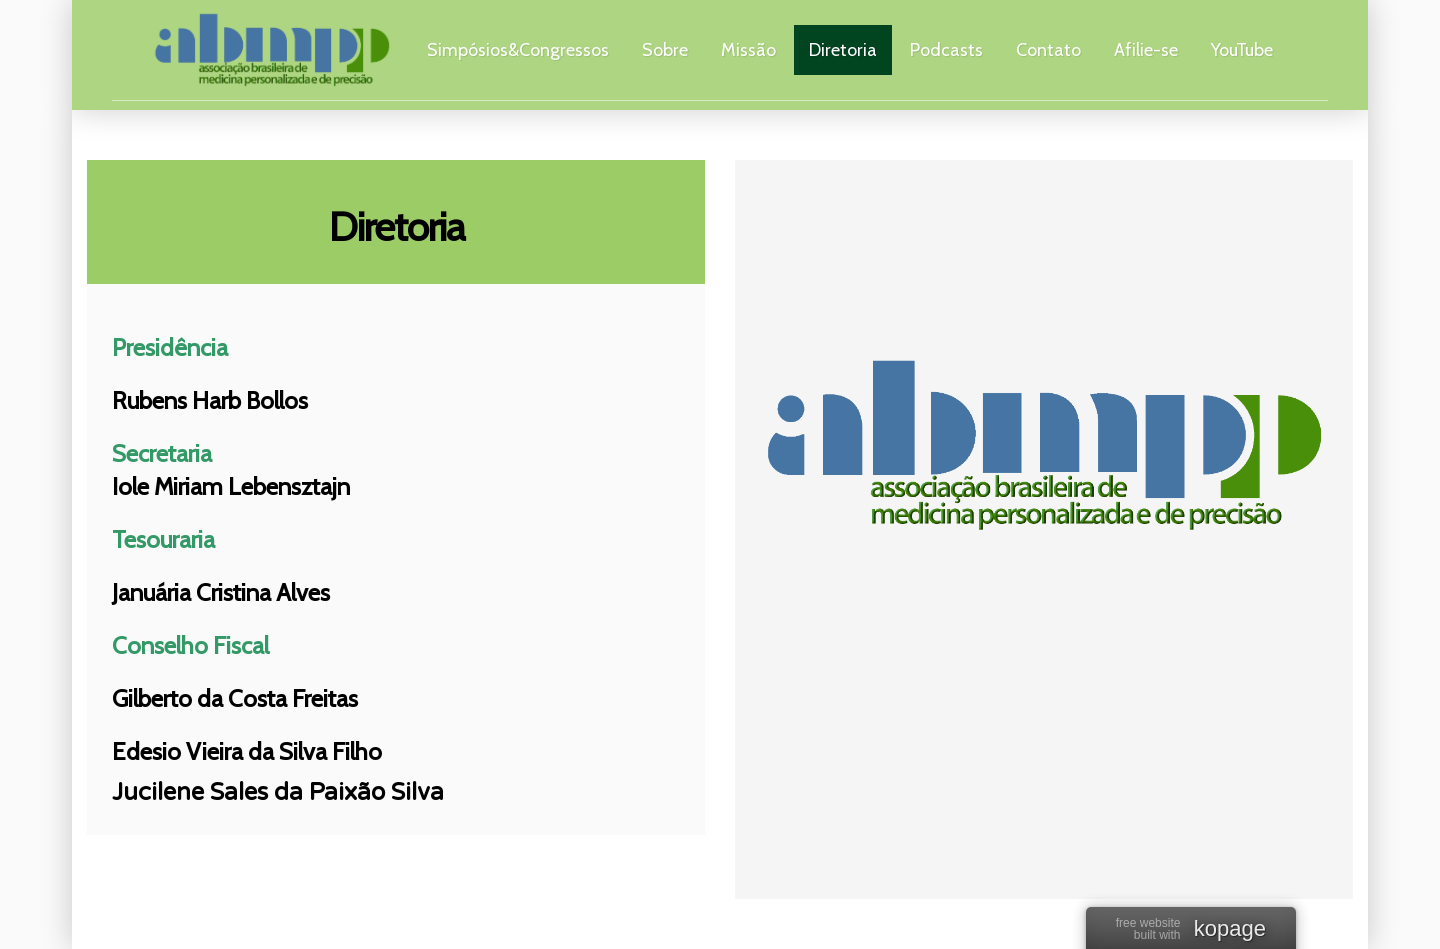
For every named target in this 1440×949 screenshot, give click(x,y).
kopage (1230, 930)
